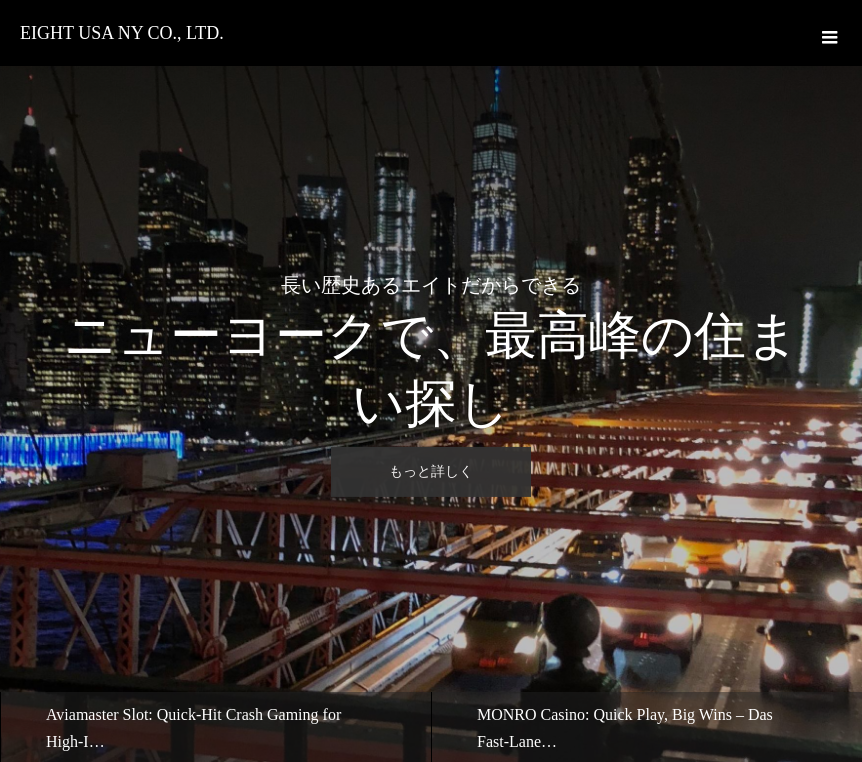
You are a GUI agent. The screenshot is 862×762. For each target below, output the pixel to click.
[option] (431, 381)
